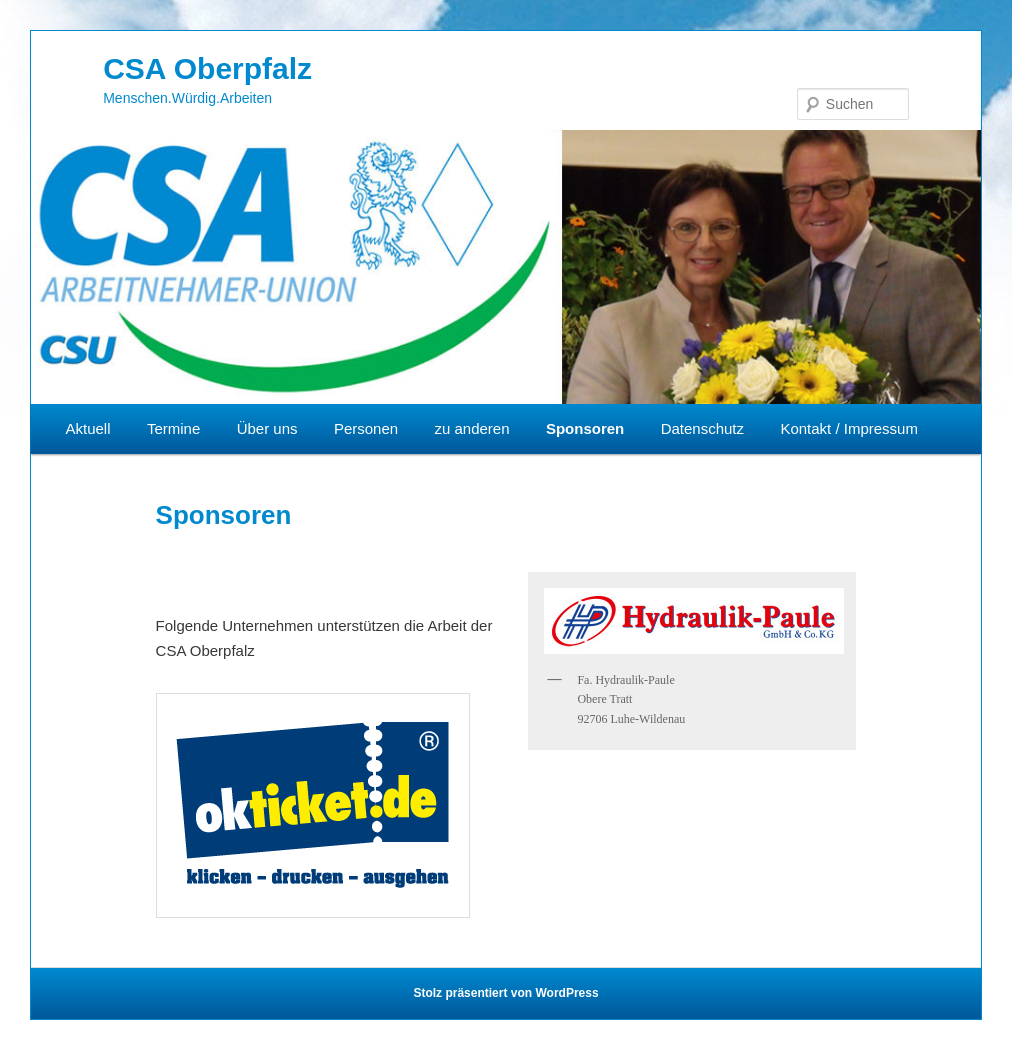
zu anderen (471, 428)
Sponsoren (585, 428)
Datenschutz (702, 428)
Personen (366, 428)
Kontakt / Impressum (849, 428)
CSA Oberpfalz (207, 68)
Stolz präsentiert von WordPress (505, 993)
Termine (173, 428)
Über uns (267, 428)
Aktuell (88, 428)
